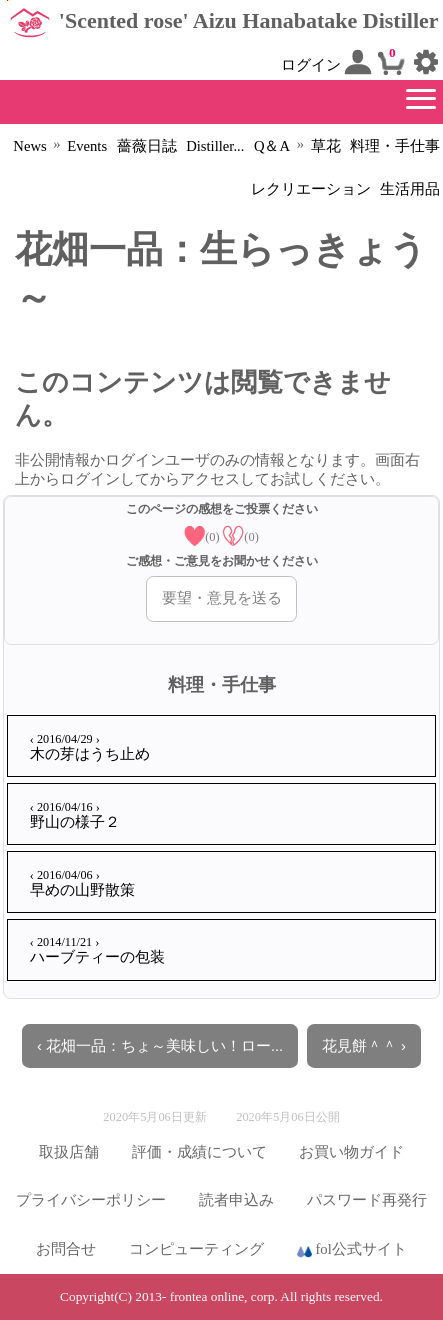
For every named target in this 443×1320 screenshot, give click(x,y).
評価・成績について (199, 1152)
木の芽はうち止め (90, 747)
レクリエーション (311, 189)
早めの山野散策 (82, 883)
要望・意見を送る (222, 598)
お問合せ (66, 1249)
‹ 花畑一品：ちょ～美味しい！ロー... (160, 1046)
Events (87, 146)
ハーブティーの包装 (97, 950)
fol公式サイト (352, 1250)
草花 (326, 146)
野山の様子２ (75, 815)
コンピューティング (196, 1249)
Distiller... (215, 146)
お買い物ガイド (351, 1152)
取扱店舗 (69, 1152)
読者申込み (236, 1200)
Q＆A (272, 146)
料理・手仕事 (395, 146)
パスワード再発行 (367, 1200)
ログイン (327, 62)
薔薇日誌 (147, 146)
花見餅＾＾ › (364, 1046)
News (29, 146)
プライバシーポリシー (91, 1200)
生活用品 (410, 189)
